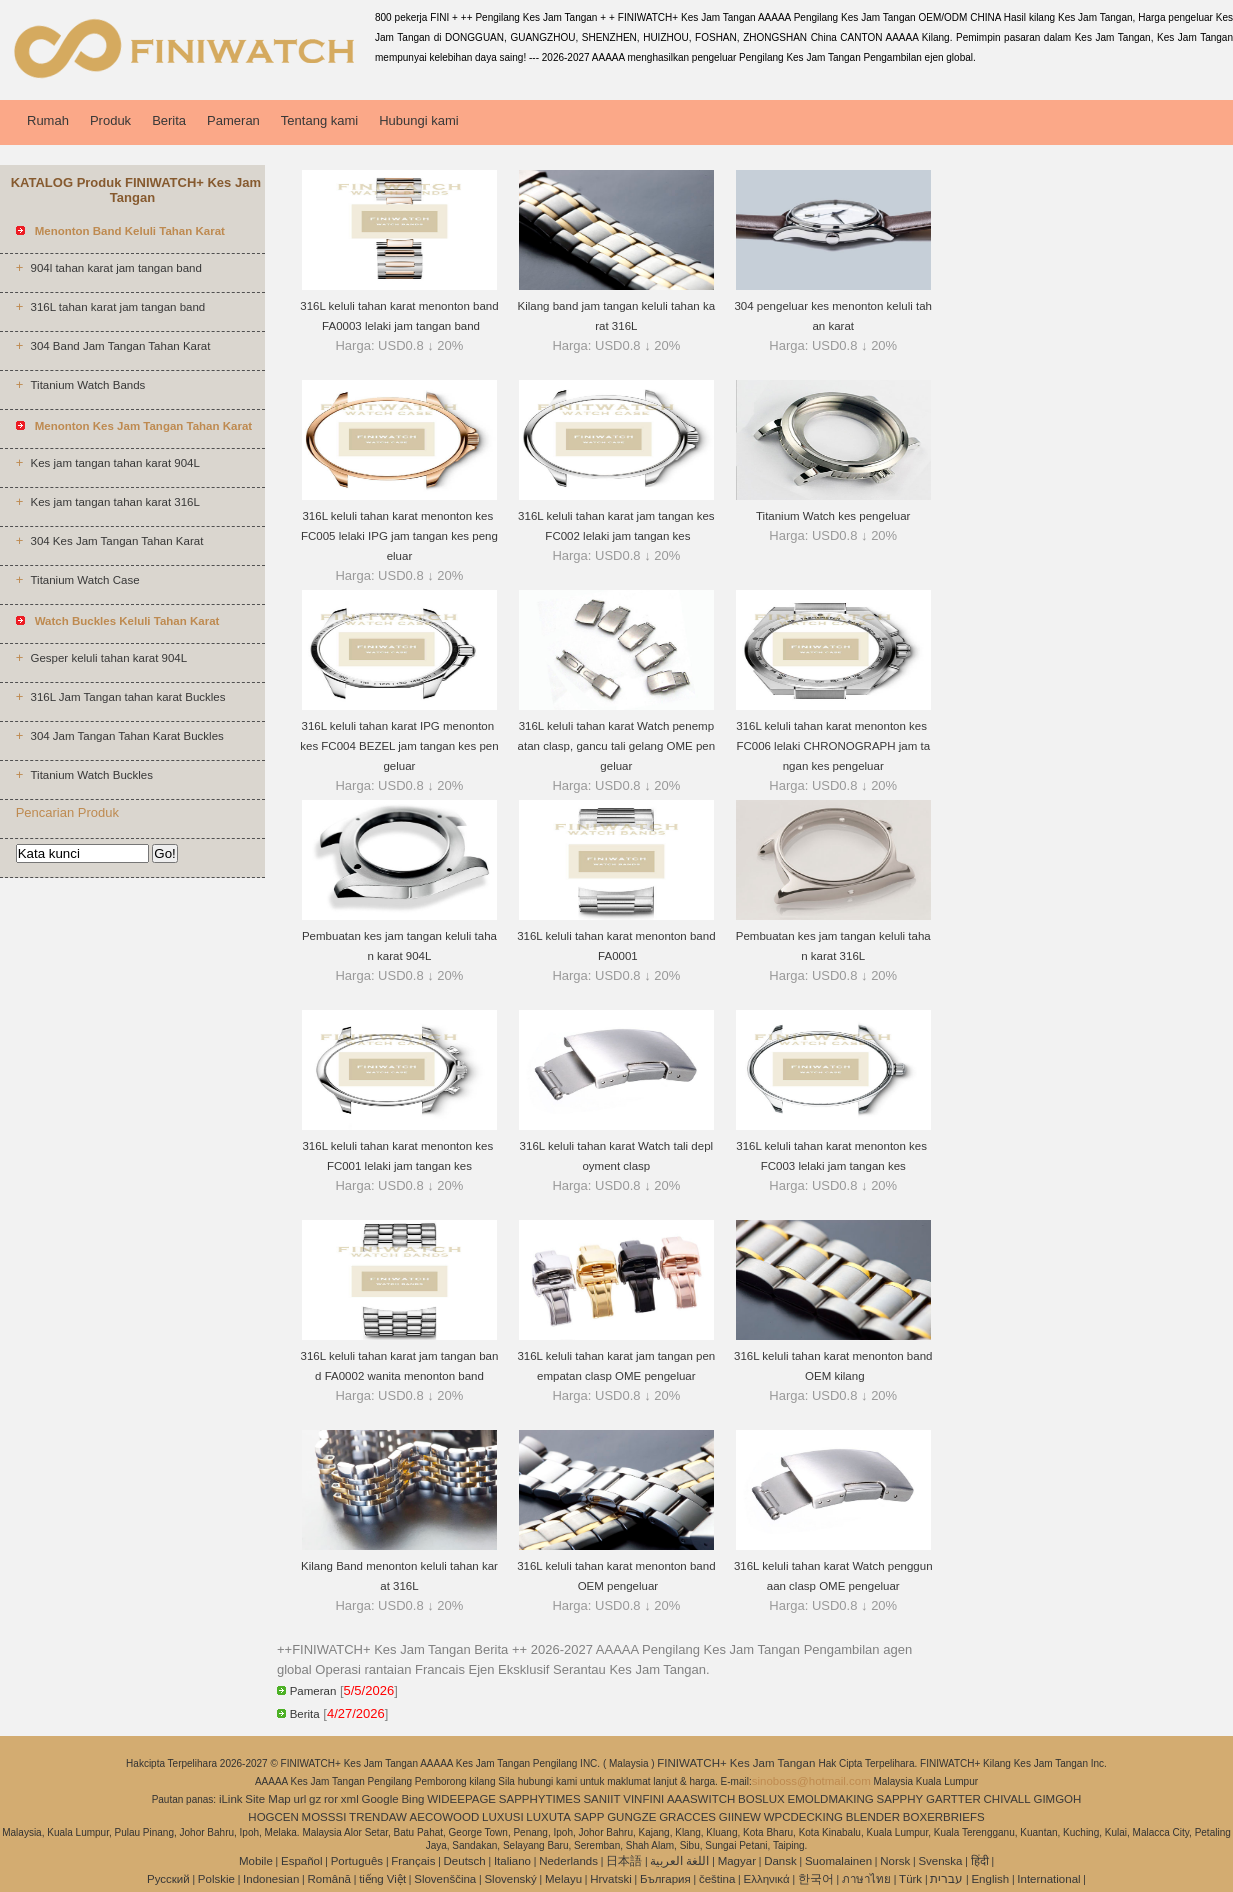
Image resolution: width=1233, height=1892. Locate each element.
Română (329, 1879)
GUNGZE (631, 1817)
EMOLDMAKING (831, 1799)
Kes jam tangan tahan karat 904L (114, 463)
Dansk (780, 1861)
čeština (717, 1879)
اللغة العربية (679, 1861)
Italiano (512, 1861)
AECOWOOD (445, 1817)
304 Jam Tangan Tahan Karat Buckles (126, 736)
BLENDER (873, 1817)
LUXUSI (503, 1817)
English (990, 1879)
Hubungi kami (419, 120)
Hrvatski (611, 1879)
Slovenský (510, 1879)
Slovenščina (445, 1879)
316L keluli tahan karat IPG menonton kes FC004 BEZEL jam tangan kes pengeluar (399, 746)
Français (413, 1861)
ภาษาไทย (866, 1879)
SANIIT (601, 1799)
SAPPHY (900, 1799)
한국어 (816, 1879)
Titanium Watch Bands (87, 385)
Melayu (563, 1879)
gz (315, 1799)
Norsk (895, 1861)
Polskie (216, 1879)
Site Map (267, 1799)
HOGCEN (273, 1817)
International (1048, 1879)
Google (380, 1799)
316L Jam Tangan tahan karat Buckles (127, 697)
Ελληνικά (767, 1879)
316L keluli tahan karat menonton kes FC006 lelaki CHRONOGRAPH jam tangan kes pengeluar (833, 746)
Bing (412, 1799)
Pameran (233, 120)
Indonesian (271, 1879)
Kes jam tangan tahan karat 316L (114, 502)
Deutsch (465, 1861)
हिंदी (980, 1861)
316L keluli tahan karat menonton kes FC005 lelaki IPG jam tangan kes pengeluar (399, 536)
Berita (169, 120)
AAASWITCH (701, 1799)
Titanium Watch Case (84, 580)
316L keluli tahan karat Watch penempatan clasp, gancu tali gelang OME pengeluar (617, 746)
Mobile (256, 1861)
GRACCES (687, 1817)
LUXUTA (548, 1817)
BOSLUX (761, 1799)
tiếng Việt (382, 1879)
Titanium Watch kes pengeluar (833, 516)
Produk (110, 120)
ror (331, 1799)
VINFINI (643, 1799)
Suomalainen (838, 1861)
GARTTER (953, 1799)
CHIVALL (1007, 1799)
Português (357, 1861)
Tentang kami (319, 120)
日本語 (624, 1861)
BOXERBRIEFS (944, 1817)
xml (350, 1799)
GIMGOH (1057, 1799)
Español (302, 1861)
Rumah (48, 120)
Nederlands (568, 1861)
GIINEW (740, 1817)
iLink (231, 1799)
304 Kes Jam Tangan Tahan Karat (116, 541)
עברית (946, 1879)
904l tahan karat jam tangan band (115, 268)
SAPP (589, 1817)
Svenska (940, 1861)
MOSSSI (324, 1817)
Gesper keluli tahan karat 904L (108, 658)
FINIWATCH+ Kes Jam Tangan (737, 1763)
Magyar (737, 1861)
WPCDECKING (803, 1817)
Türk (910, 1879)
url (300, 1799)
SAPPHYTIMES (540, 1799)
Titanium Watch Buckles (91, 775)
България (665, 1879)
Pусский (168, 1879)
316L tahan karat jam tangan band (117, 307)
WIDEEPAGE (461, 1799)
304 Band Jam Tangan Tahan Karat (120, 346)
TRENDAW (378, 1817)
